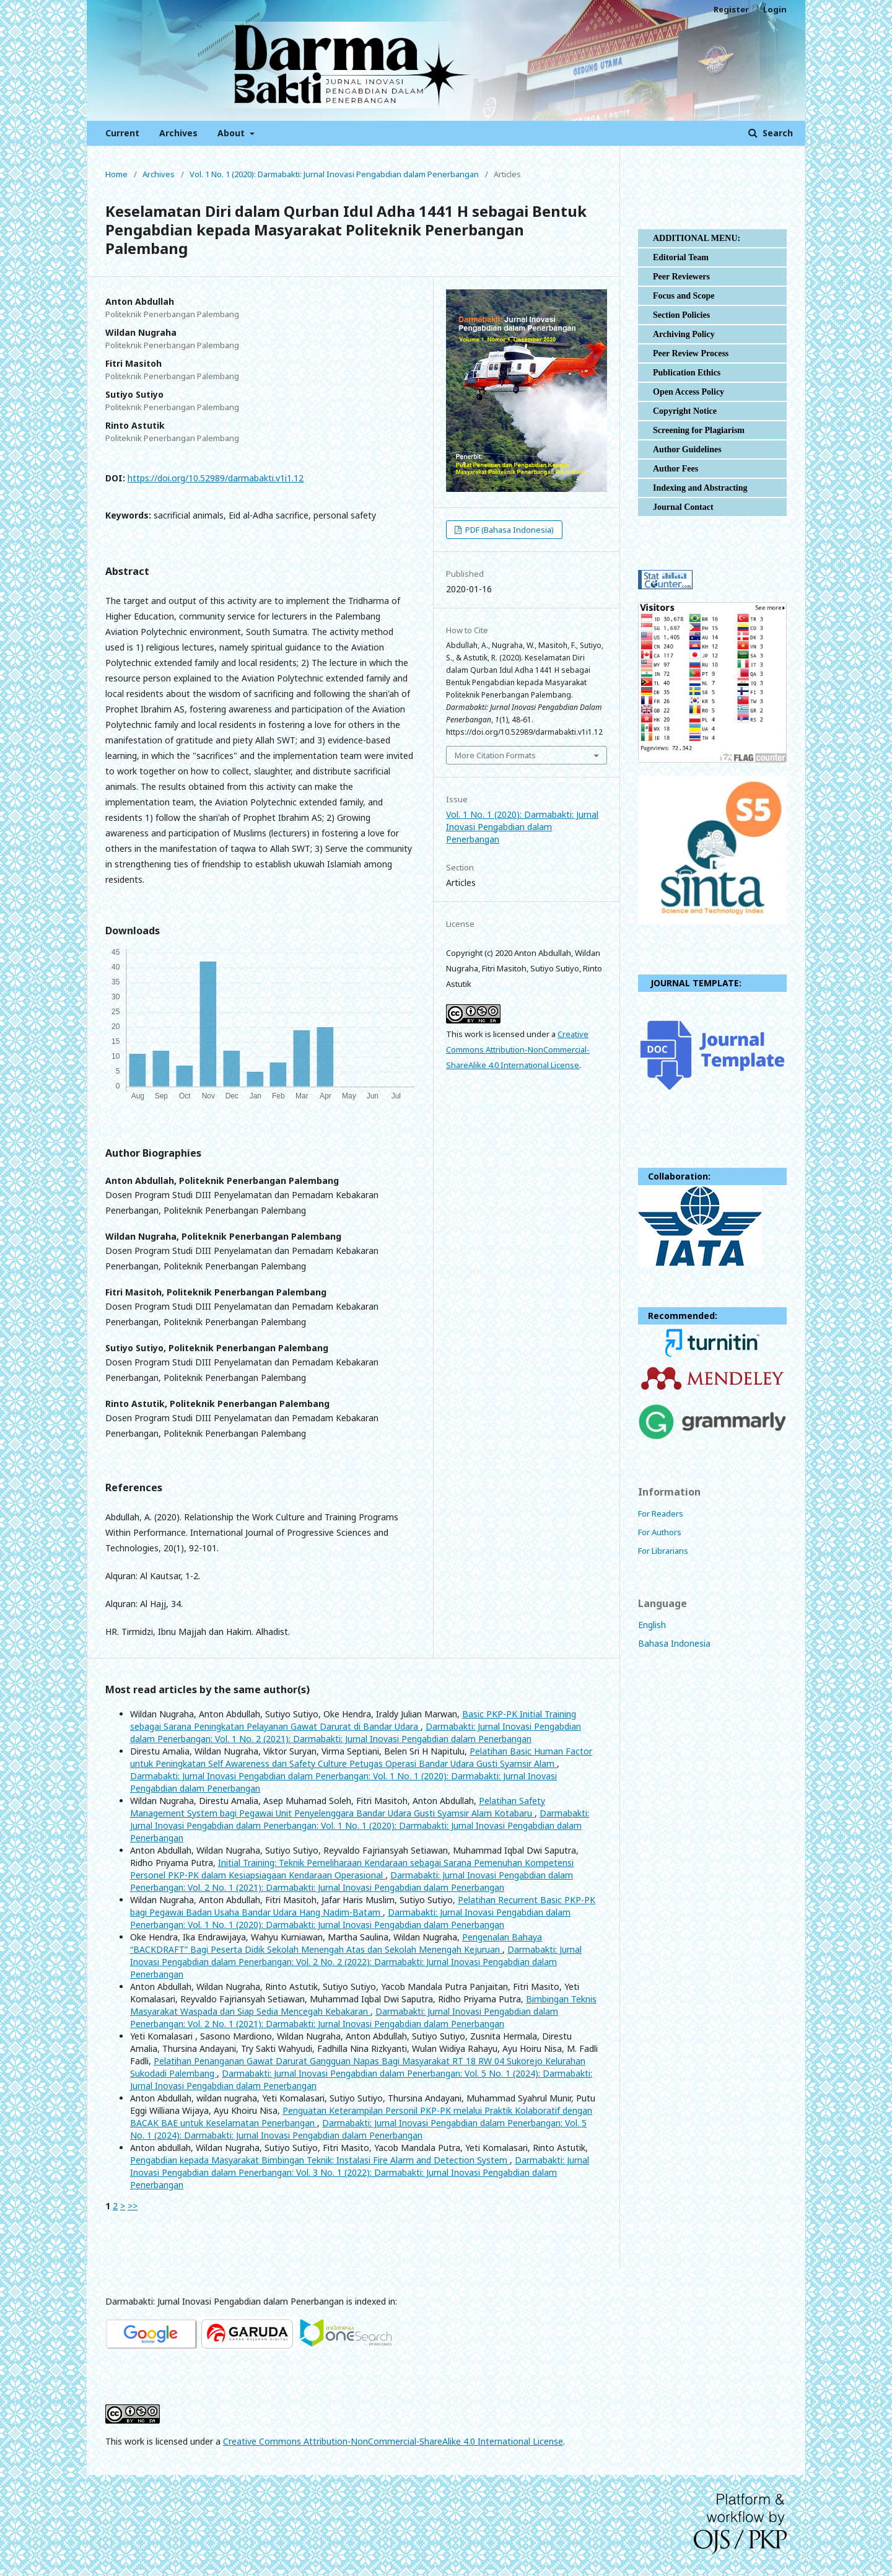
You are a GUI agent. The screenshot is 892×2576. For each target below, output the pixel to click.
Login (775, 9)
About (232, 133)
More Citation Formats (495, 755)
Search (776, 133)
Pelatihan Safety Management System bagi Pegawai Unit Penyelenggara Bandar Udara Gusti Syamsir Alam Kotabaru (337, 1807)
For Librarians (663, 1550)
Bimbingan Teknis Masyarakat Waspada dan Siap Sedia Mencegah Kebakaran (363, 2005)
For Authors (659, 1532)
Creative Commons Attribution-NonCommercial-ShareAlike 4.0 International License (518, 1049)
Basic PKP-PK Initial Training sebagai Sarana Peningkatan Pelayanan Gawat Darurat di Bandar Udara (353, 1720)
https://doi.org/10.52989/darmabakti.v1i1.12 (216, 478)
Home (116, 174)
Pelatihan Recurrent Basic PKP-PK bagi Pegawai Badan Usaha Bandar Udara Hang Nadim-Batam (362, 1906)
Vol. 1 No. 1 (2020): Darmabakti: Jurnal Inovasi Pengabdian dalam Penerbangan (334, 174)
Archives (178, 133)
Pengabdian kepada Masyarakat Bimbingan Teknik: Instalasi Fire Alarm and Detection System (320, 2160)
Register (731, 9)
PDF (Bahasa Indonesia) (508, 529)
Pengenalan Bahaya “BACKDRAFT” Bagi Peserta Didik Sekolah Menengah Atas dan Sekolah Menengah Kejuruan (336, 1943)
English (652, 1625)
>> (133, 2206)
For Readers (660, 1513)
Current (122, 133)
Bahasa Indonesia (674, 1643)
